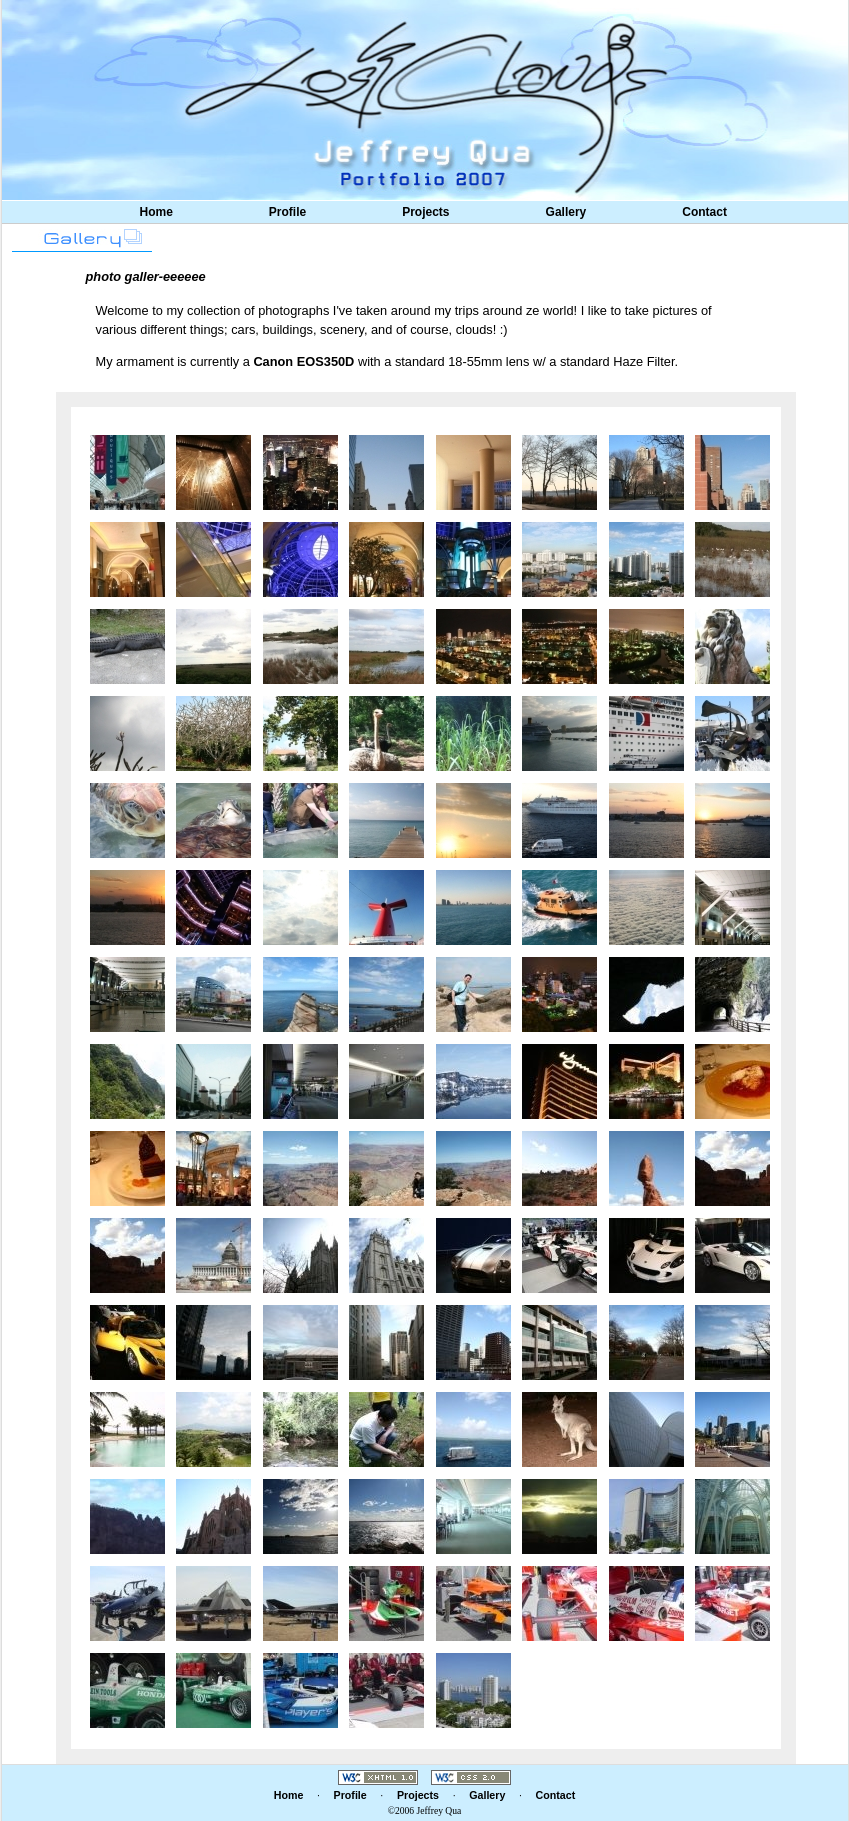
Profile (287, 212)
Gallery (566, 212)
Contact (704, 212)
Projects (425, 212)
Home (156, 212)
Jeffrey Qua (439, 1810)
